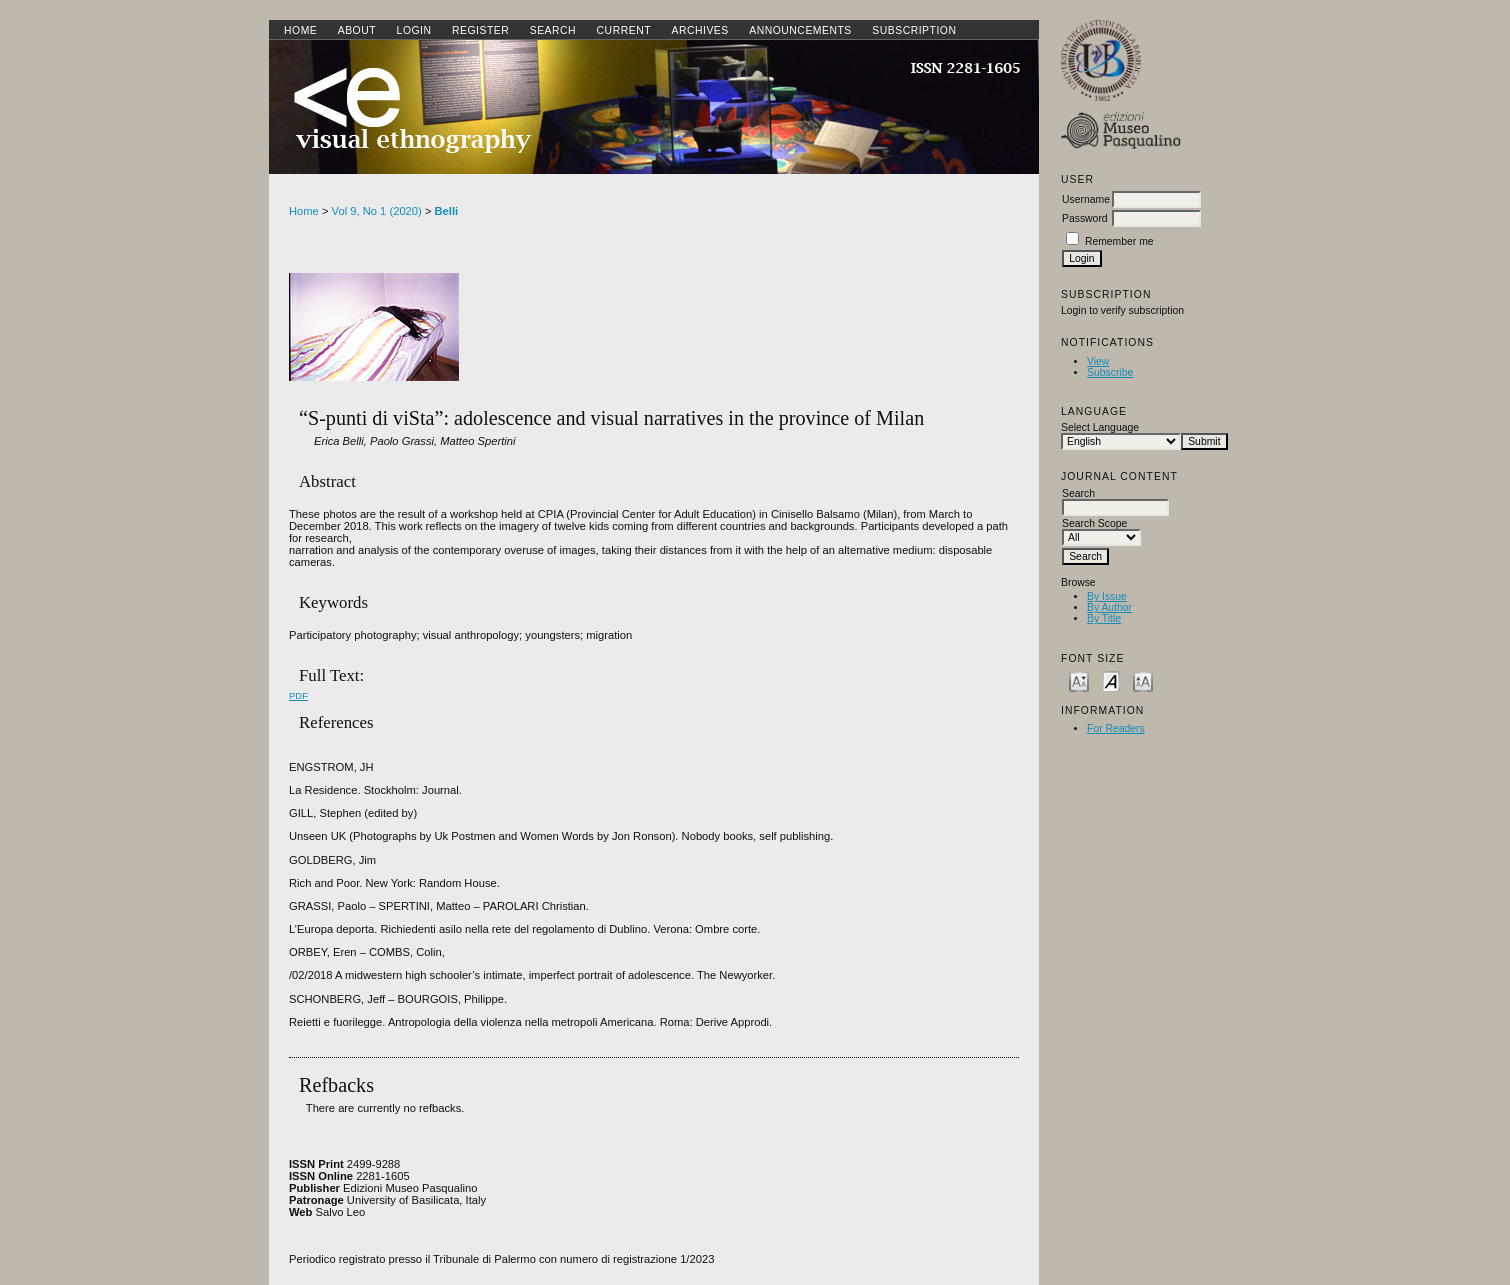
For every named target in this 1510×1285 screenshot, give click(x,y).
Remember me (1119, 241)
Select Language (1100, 427)
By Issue (1107, 596)
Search (553, 30)
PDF (298, 695)
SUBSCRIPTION (914, 30)
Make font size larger (1143, 680)
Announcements (800, 30)
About (357, 30)
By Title (1104, 618)
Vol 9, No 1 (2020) (377, 211)
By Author (1109, 607)
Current (624, 30)
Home (300, 30)
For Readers (1116, 728)
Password (1085, 218)
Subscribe (1110, 372)
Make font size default (1111, 680)
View (1098, 361)
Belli (447, 211)
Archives (699, 30)
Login (414, 30)
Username (1086, 199)
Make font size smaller (1079, 680)
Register (480, 30)
